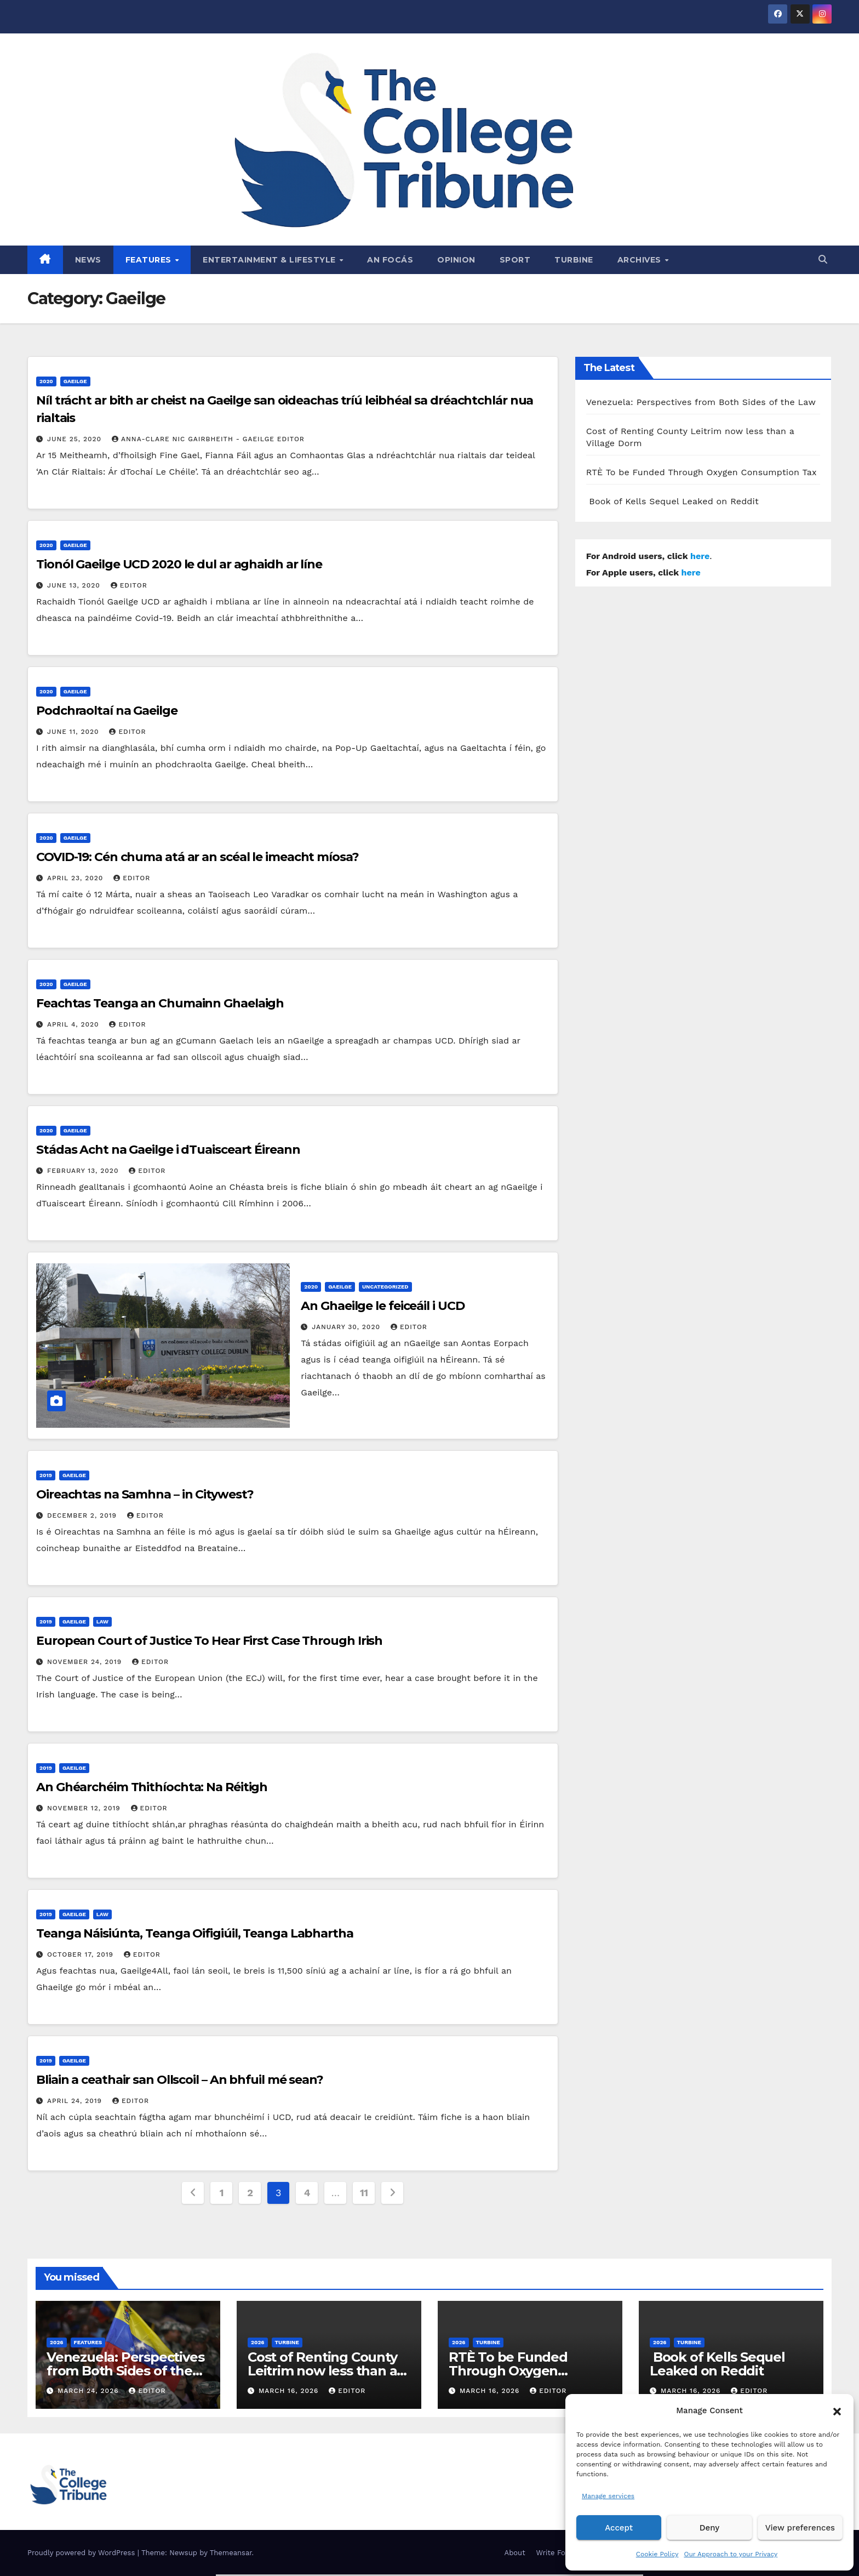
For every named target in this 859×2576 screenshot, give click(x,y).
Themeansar (231, 2553)
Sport (515, 260)
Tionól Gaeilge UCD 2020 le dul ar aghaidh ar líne (179, 564)
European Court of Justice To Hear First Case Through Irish (209, 1640)
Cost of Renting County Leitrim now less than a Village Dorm (322, 2370)
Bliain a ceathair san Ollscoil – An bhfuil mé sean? (179, 2079)
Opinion (456, 260)
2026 (57, 2342)
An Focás (390, 260)
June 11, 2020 (74, 732)
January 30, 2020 (347, 1327)
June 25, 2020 (75, 439)
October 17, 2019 (81, 1954)
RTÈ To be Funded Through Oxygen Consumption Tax (701, 472)
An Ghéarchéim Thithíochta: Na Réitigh (151, 1787)
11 (364, 2192)
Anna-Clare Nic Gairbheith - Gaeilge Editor (208, 439)
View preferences (800, 2528)
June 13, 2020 (75, 585)
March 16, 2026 (290, 2391)
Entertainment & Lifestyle (270, 260)
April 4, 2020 (74, 1024)
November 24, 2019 (85, 1662)
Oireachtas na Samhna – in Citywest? (145, 1494)
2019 (45, 1475)
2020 (46, 381)
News (88, 260)
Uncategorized (385, 1287)
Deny (709, 2528)
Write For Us (558, 2553)
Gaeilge (75, 381)
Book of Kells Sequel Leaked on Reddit (672, 501)
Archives (640, 260)
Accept (619, 2528)
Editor (129, 585)
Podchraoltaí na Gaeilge (106, 710)
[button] (837, 2410)
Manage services (608, 2496)
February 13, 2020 (84, 1171)
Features (149, 260)
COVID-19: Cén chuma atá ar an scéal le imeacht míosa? (197, 857)
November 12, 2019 (85, 1808)
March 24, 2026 (90, 2391)
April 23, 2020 (76, 878)
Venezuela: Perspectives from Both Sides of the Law (701, 402)
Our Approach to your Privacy (730, 2554)
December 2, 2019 (83, 1515)
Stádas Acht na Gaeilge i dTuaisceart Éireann (168, 1149)
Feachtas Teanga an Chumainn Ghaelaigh (160, 1003)
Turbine (573, 260)
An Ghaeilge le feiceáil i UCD (382, 1305)
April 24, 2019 (76, 2101)
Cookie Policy (657, 2554)
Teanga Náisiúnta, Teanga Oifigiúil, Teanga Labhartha (194, 1933)
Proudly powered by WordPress (82, 2553)
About (515, 2553)
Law (102, 1621)
